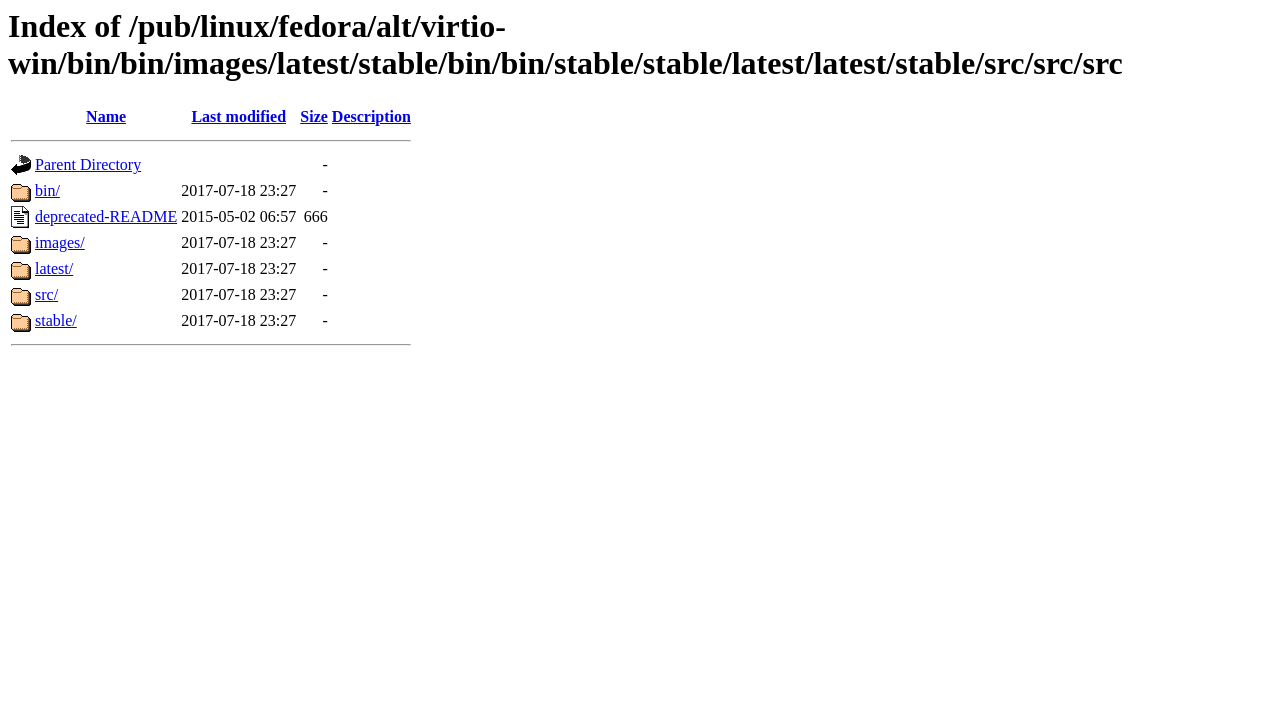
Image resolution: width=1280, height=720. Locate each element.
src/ (46, 294)
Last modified (238, 116)
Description (371, 116)
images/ (60, 242)
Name (106, 116)
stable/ (56, 320)
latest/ (54, 268)
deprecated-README (106, 216)
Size (314, 116)
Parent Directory (88, 164)
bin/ (47, 190)
